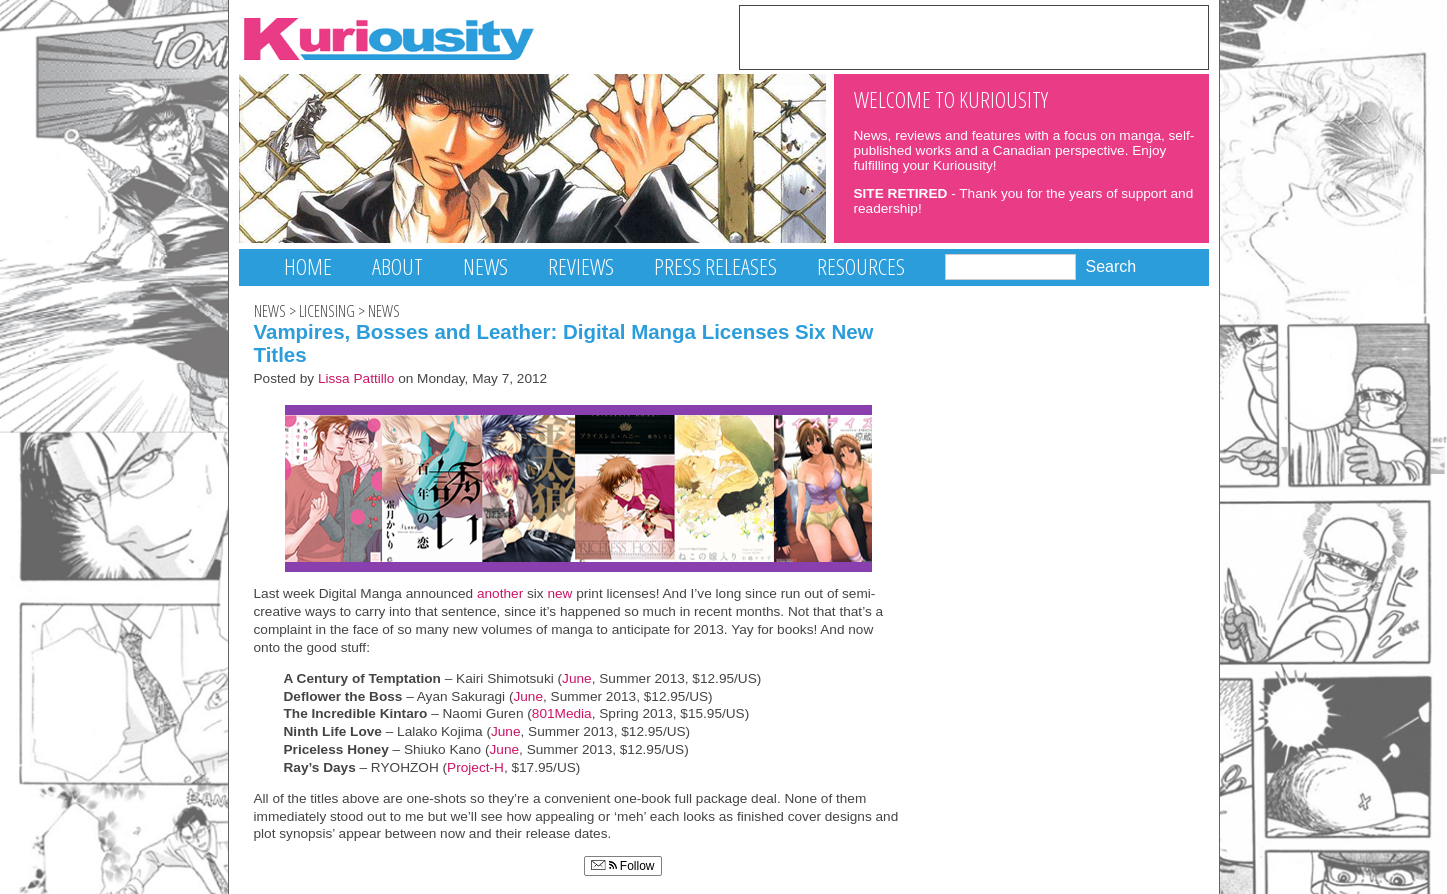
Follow (623, 866)
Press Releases (715, 266)
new (559, 593)
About (397, 266)
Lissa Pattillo (356, 378)
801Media (562, 713)
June (577, 678)
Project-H (475, 767)
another (500, 593)
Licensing (327, 311)
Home (308, 266)
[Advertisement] (974, 36)
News (485, 266)
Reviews (581, 266)
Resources (861, 266)
